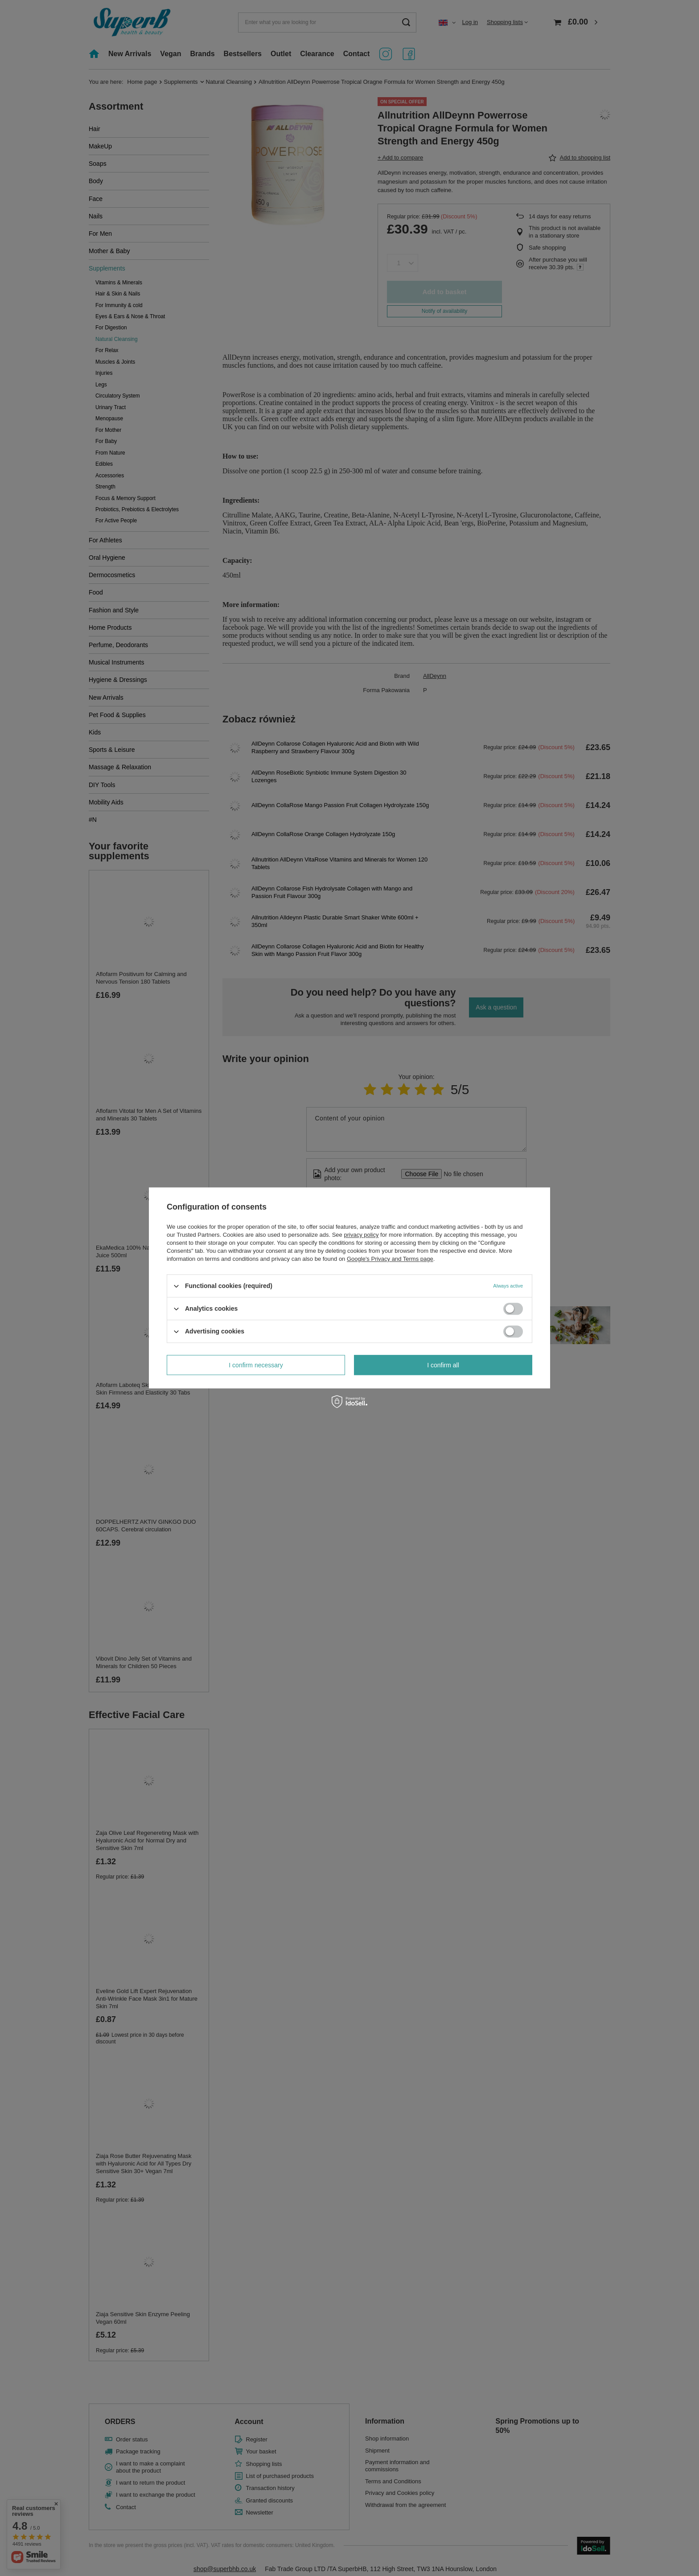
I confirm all (443, 1365)
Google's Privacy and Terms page (390, 1258)
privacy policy (361, 1234)
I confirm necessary (256, 1365)
